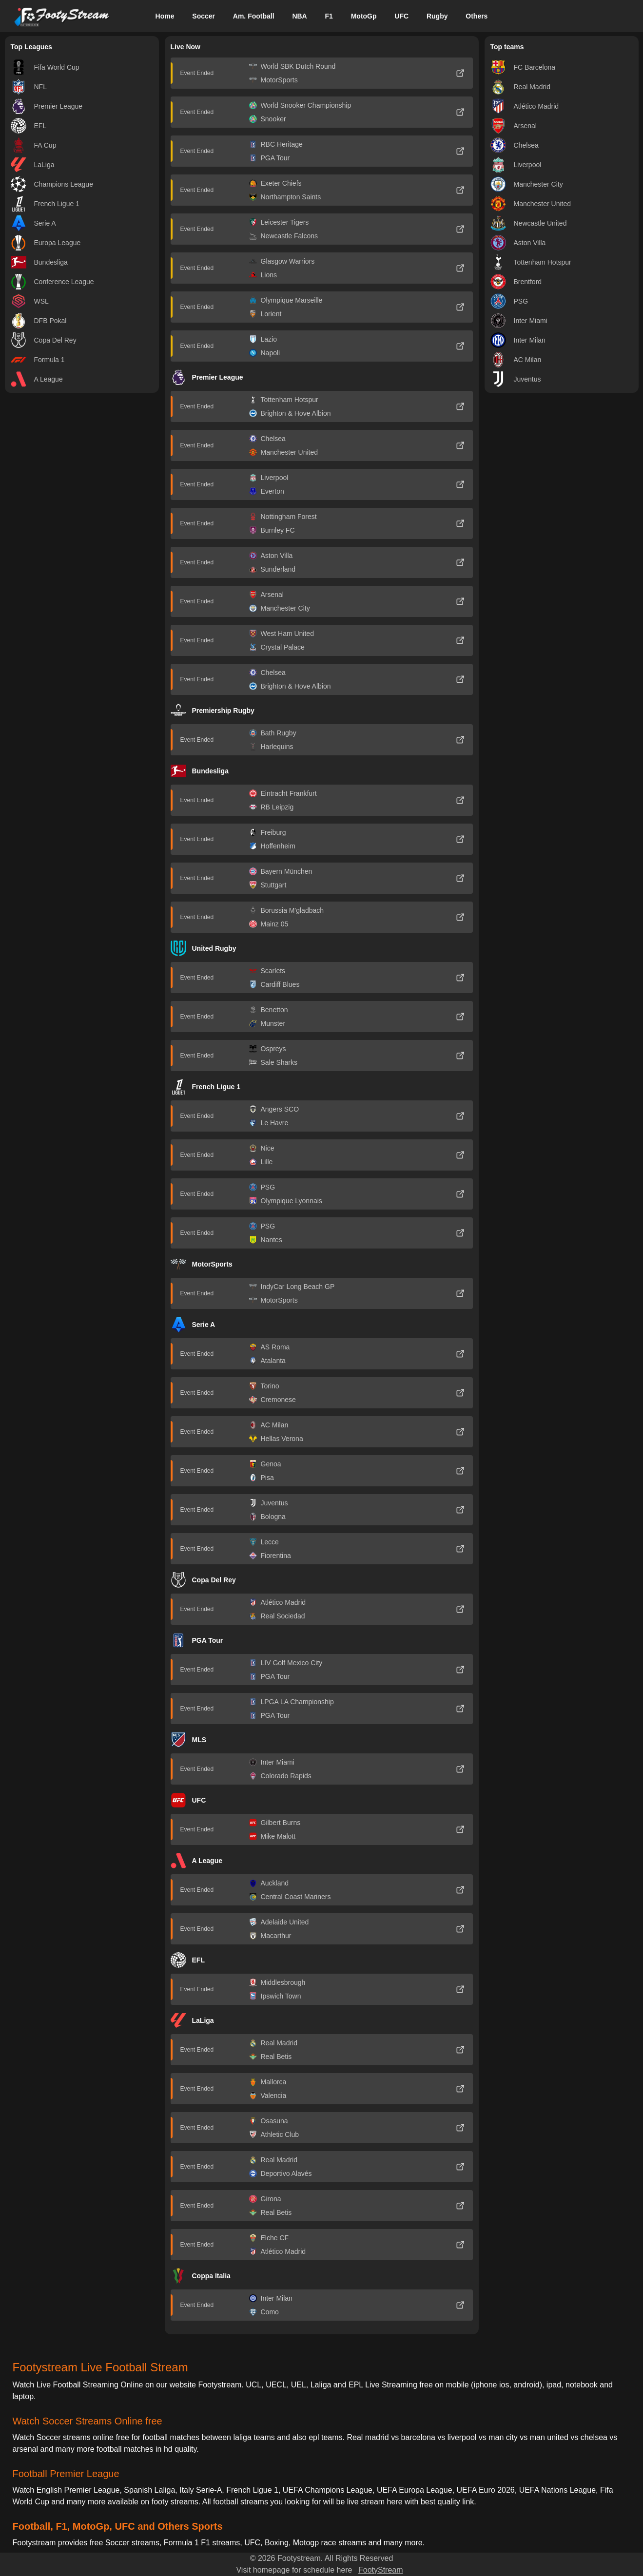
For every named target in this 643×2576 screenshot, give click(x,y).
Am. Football (253, 16)
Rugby (437, 16)
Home (165, 16)
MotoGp (364, 16)
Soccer (203, 16)
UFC (401, 16)
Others (476, 16)
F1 (329, 16)
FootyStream (380, 2570)
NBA (299, 16)
